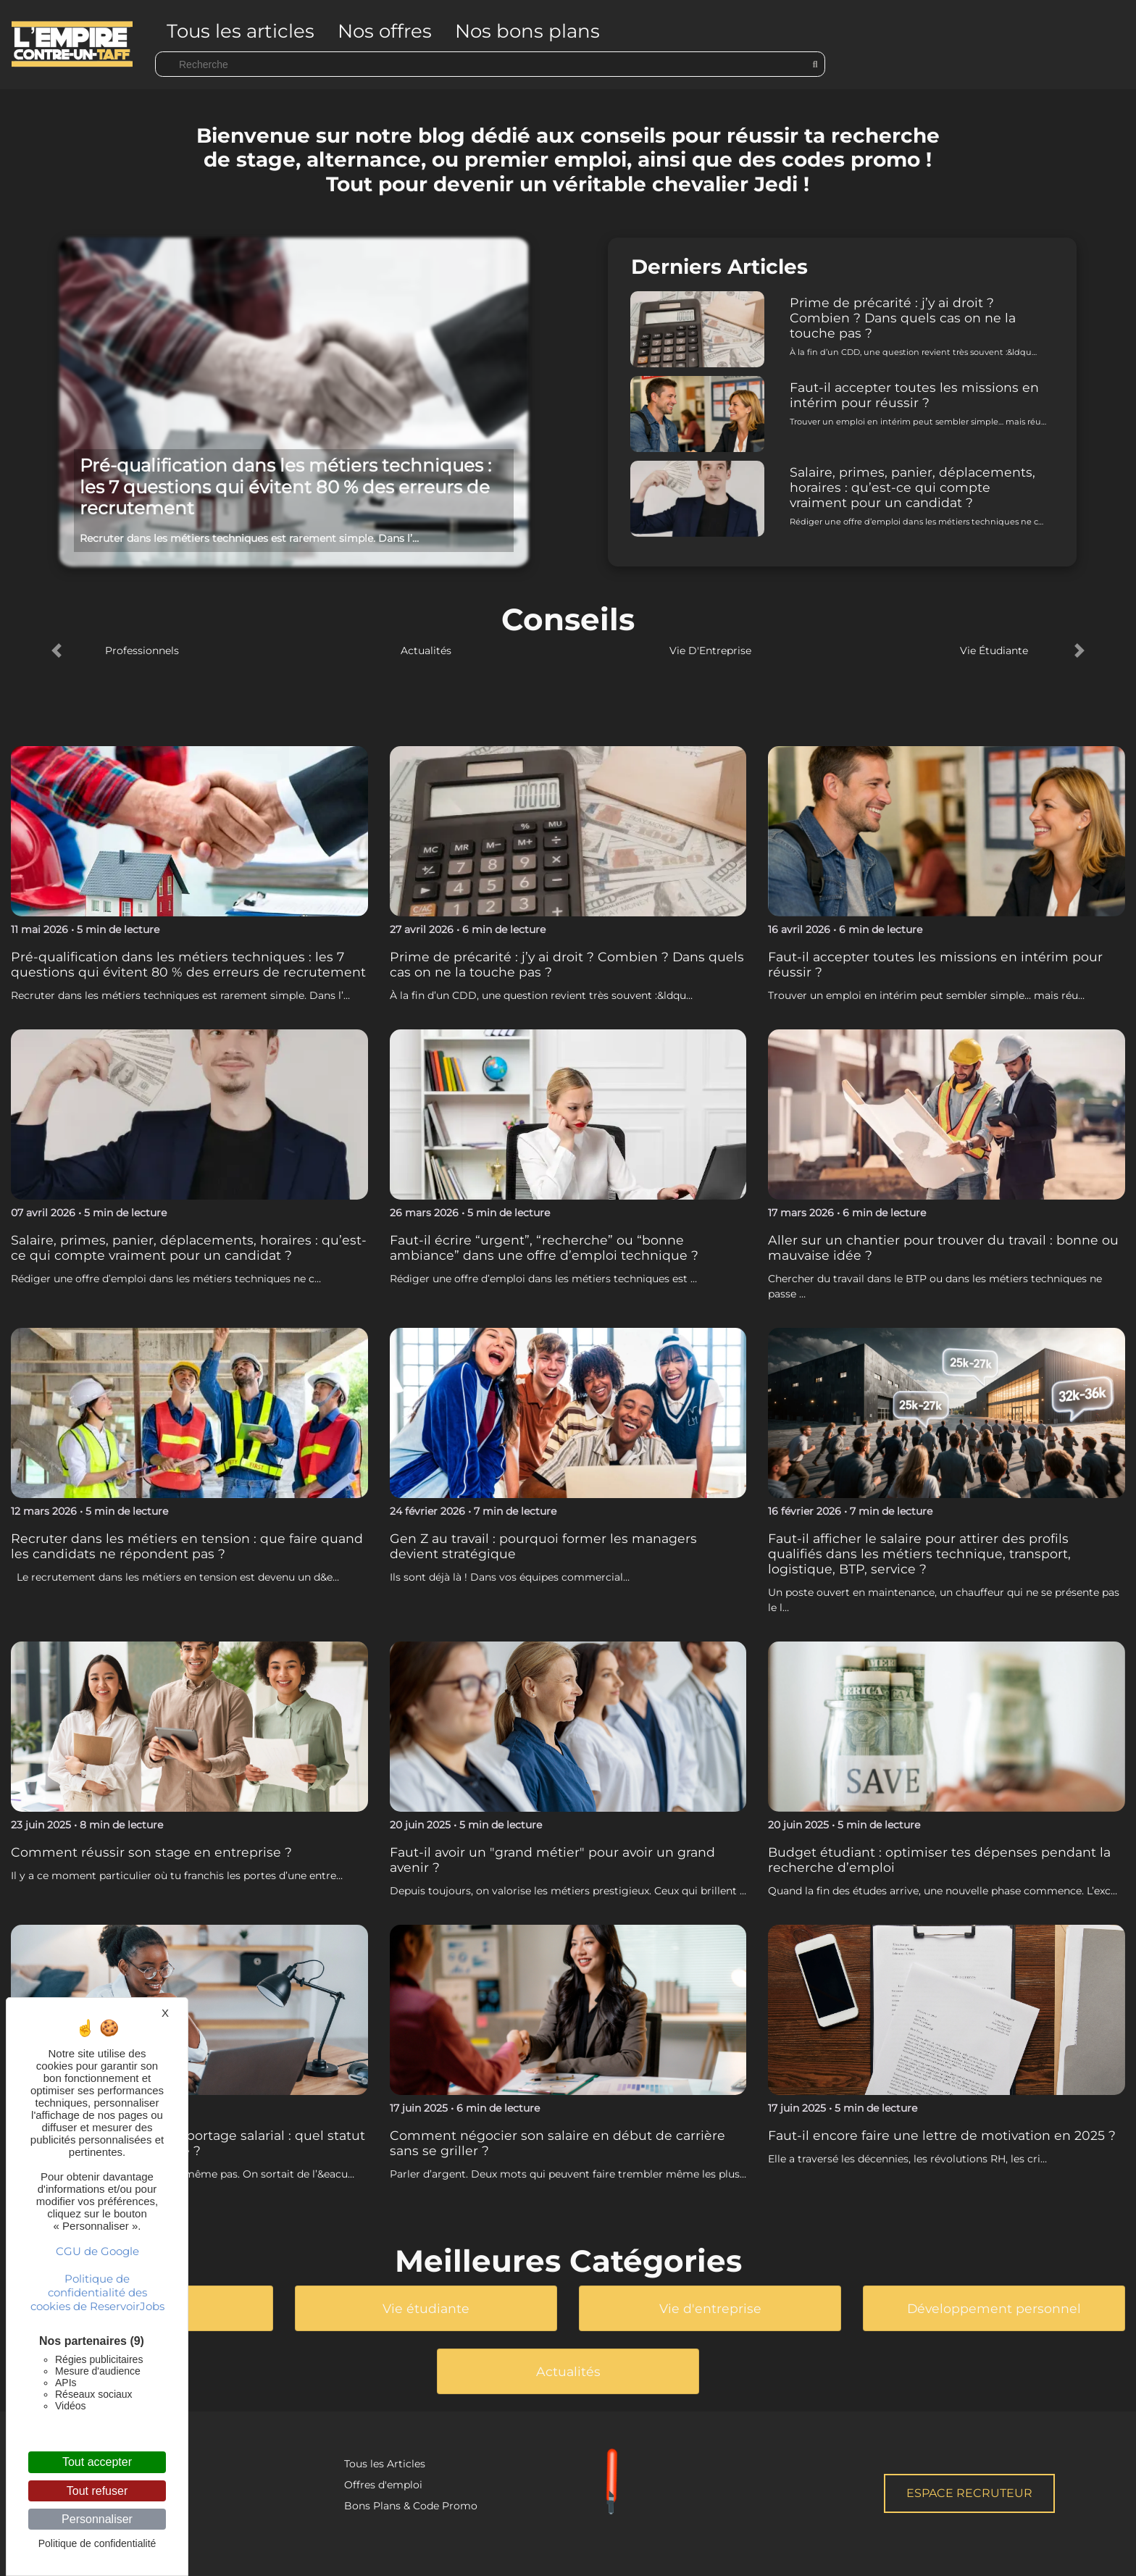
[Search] (490, 64)
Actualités (426, 650)
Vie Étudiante (994, 650)
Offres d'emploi (383, 2484)
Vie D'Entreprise (710, 650)
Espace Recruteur (969, 2493)
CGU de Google (97, 2251)
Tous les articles (240, 31)
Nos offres (385, 31)
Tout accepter (97, 2462)
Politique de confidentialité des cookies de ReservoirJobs (97, 2292)
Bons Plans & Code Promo (410, 2505)
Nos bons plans (527, 31)
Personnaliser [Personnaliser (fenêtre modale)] (97, 2519)
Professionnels (142, 650)
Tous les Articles (384, 2463)
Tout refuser (97, 2491)
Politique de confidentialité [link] (97, 2543)
